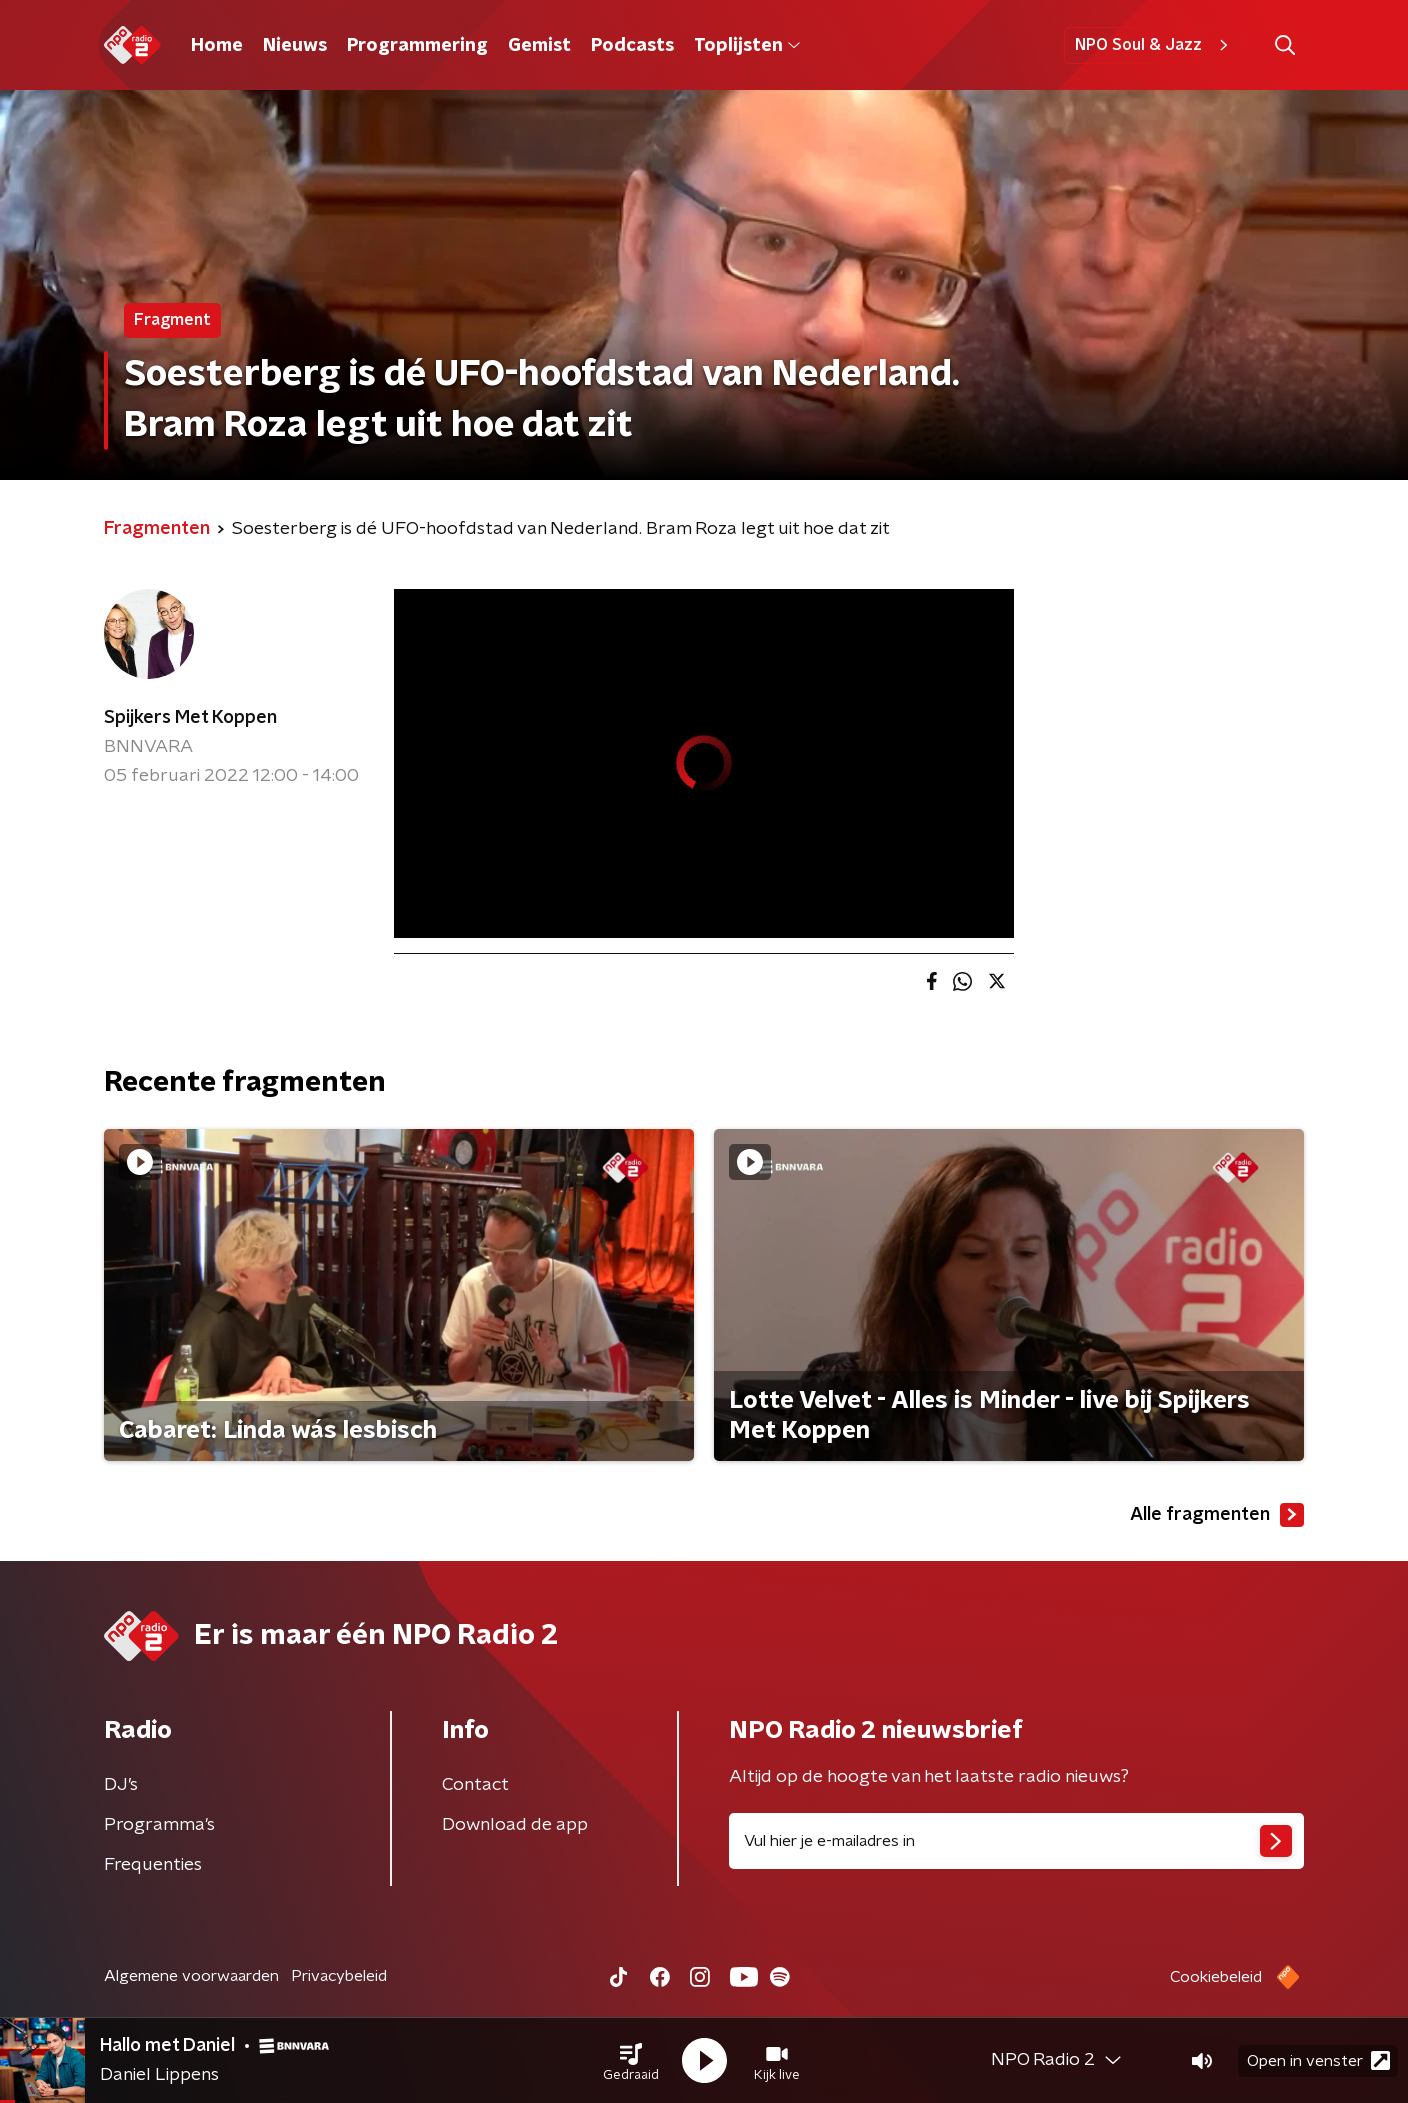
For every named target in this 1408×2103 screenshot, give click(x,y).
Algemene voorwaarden (191, 1976)
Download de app (515, 1825)
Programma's (159, 1825)
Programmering (417, 46)
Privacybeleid (339, 1976)
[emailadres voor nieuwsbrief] (1016, 1841)
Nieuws (295, 46)
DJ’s (121, 1785)
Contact (475, 1785)
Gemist (539, 46)
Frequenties (153, 1865)
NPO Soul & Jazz (1154, 45)
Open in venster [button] (1318, 2060)
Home (217, 46)
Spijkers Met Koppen (190, 718)
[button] (631, 2061)
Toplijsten (747, 46)
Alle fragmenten (1217, 1515)
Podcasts (632, 46)
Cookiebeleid (1216, 1977)
